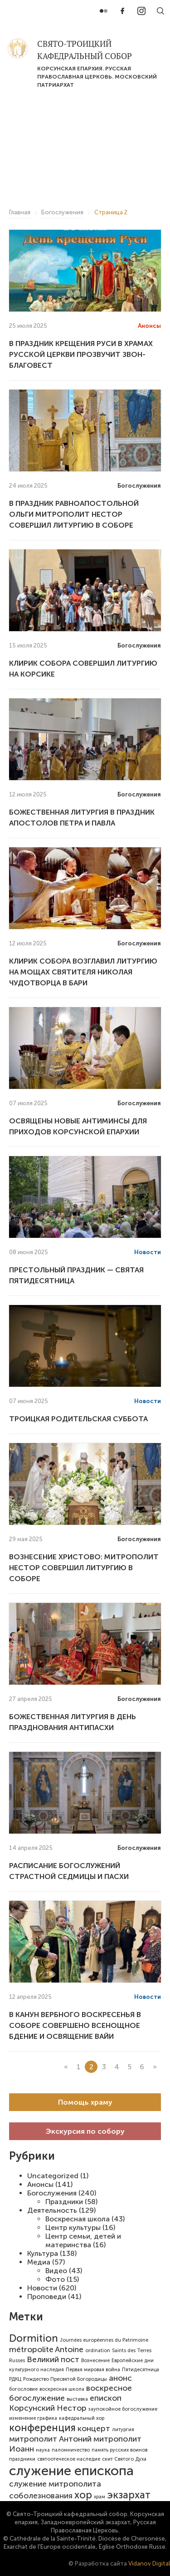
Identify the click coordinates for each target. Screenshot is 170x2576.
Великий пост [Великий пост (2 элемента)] (53, 2359)
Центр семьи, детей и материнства (83, 2240)
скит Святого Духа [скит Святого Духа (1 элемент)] (124, 2459)
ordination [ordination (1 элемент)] (97, 2351)
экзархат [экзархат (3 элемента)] (129, 2495)
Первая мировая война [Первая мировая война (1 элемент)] (93, 2370)
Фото (55, 2279)
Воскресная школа (77, 2219)
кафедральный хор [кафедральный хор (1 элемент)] (81, 2418)
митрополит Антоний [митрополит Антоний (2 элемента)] (50, 2439)
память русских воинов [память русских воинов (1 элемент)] (119, 2450)
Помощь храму (85, 2102)
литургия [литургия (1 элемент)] (123, 2430)
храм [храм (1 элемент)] (99, 2497)
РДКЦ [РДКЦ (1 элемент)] (15, 2379)
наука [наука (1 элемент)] (43, 2450)
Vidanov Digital (149, 2563)
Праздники (64, 2201)
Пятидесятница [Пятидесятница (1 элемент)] (140, 2370)
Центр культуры (73, 2227)
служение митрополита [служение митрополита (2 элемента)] (55, 2484)
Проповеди (46, 2296)
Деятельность (52, 2210)
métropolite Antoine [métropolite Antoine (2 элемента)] (46, 2349)
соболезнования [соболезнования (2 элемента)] (41, 2496)
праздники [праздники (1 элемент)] (22, 2459)
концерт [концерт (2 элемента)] (94, 2428)
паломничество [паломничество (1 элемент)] (71, 2450)
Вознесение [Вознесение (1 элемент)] (95, 2360)
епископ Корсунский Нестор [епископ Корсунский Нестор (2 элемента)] (65, 2403)
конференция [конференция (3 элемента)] (42, 2428)
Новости (42, 2288)
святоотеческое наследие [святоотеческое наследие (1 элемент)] (68, 2459)
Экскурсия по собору (85, 2131)
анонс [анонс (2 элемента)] (120, 2378)
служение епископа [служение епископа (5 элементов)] (71, 2470)
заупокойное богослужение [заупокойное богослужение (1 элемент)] (122, 2409)
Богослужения (52, 2193)
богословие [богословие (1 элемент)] (23, 2389)
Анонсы (40, 2184)
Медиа (38, 2262)
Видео (56, 2270)
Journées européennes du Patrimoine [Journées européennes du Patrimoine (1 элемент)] (104, 2340)
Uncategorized (52, 2175)
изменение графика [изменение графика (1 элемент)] (33, 2418)
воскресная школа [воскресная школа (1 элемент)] (61, 2389)
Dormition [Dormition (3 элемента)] (33, 2338)
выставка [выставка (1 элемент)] (77, 2399)
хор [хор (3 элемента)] (83, 2495)
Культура (42, 2253)
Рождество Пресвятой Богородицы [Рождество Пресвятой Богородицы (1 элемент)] (65, 2379)
